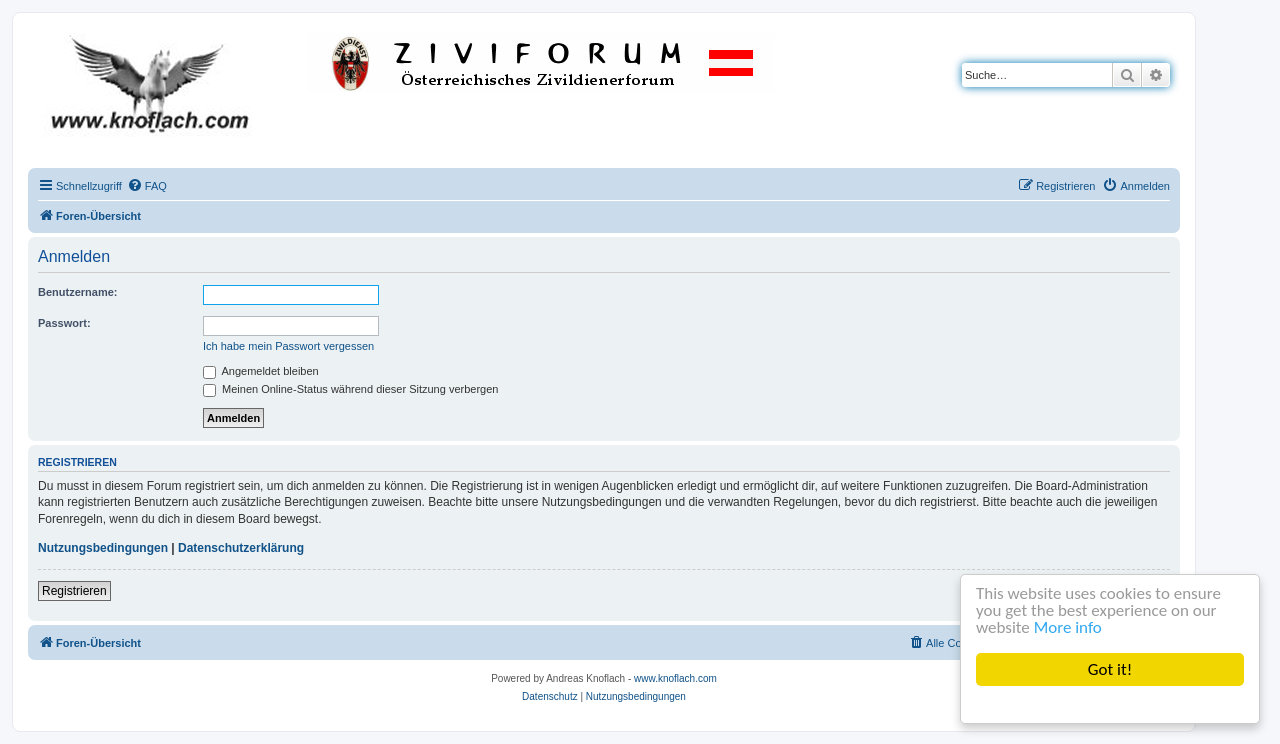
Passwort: (64, 323)
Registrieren (74, 591)
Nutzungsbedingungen (103, 548)
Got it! (1110, 669)
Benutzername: (77, 292)
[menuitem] (147, 186)
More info (1068, 627)
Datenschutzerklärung (241, 548)
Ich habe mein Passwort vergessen (288, 346)
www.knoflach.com (675, 678)
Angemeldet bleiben (261, 371)
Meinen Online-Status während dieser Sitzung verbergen (350, 389)
